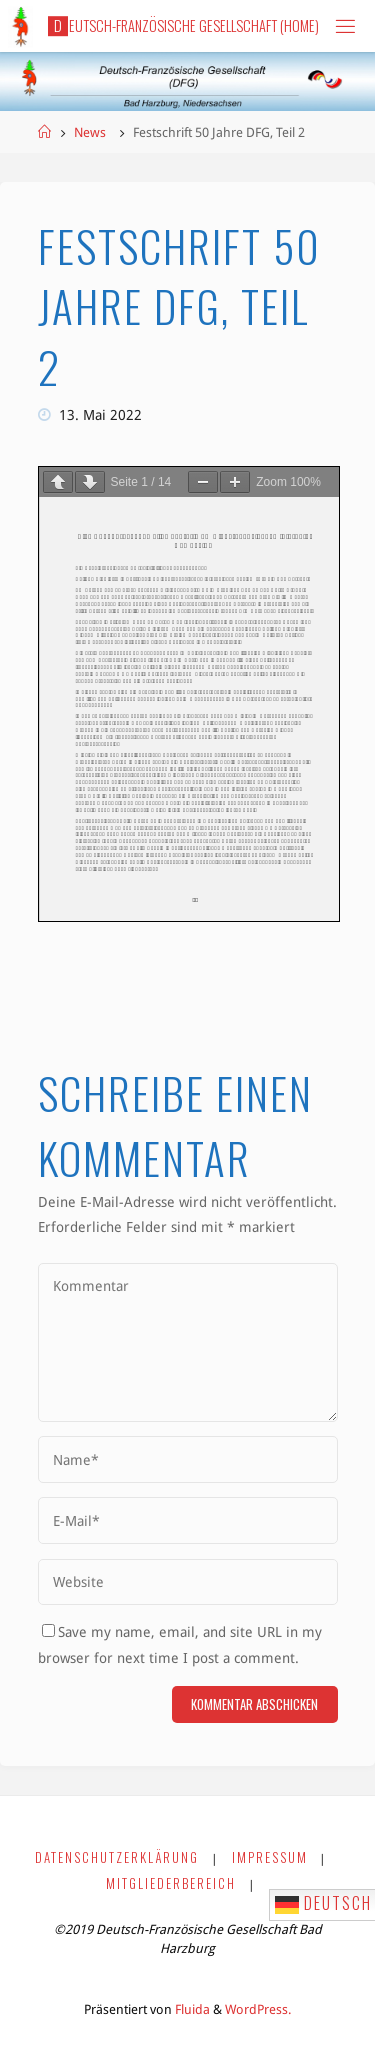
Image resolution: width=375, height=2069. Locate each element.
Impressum (270, 1857)
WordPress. (258, 2009)
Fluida (191, 2009)
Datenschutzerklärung (117, 1857)
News (90, 132)
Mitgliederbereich (171, 1883)
